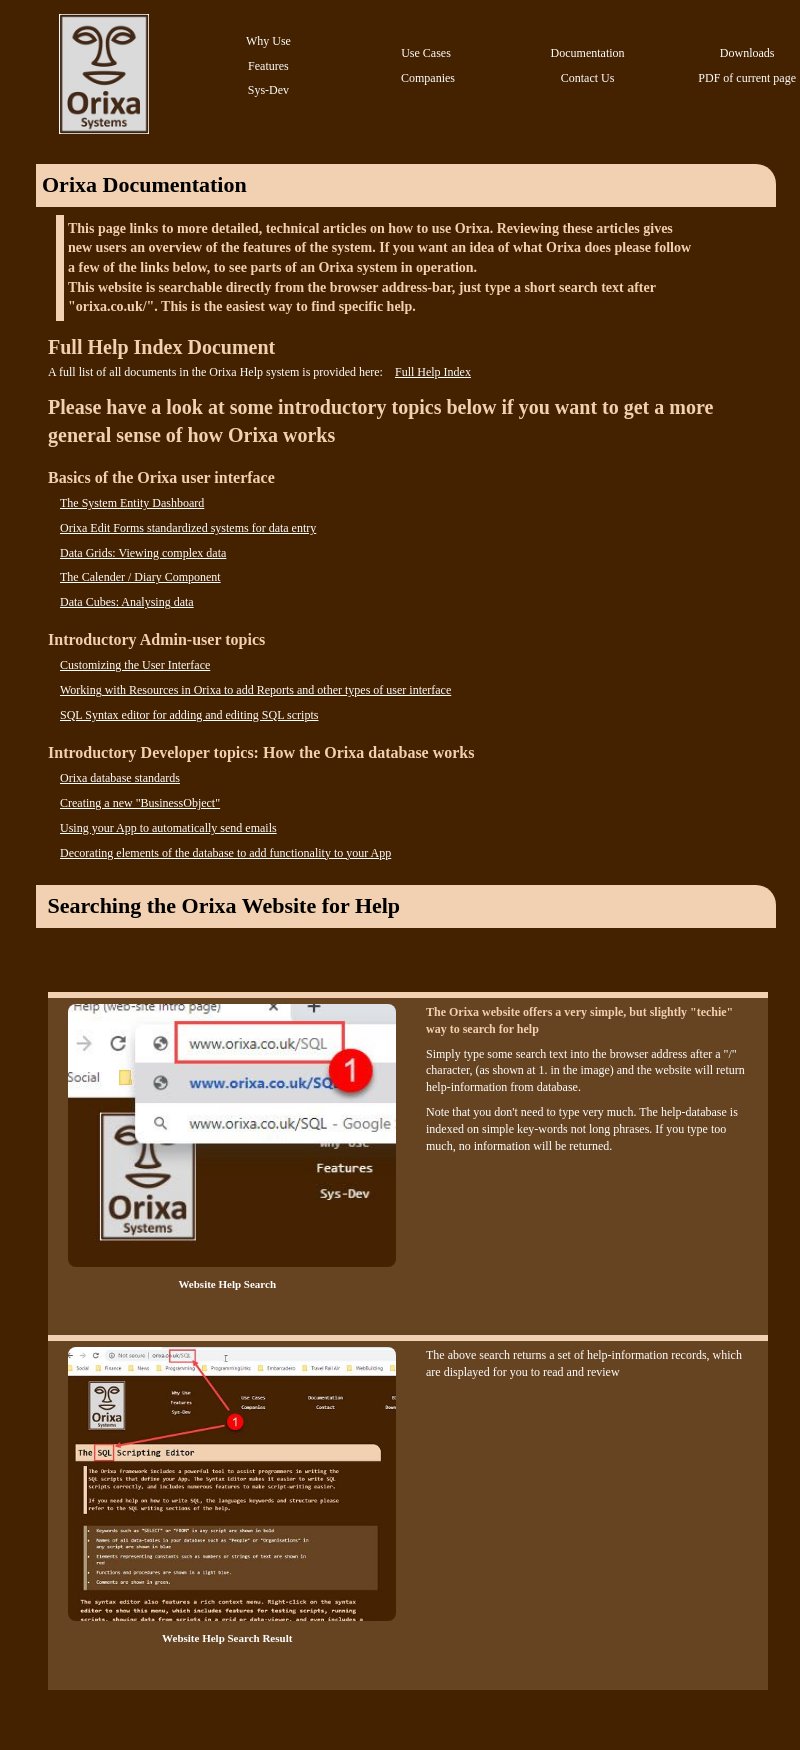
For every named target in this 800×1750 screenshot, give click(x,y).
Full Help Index (433, 372)
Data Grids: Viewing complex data (143, 553)
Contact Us (588, 78)
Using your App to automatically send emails (168, 828)
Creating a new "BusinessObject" (140, 803)
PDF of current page (747, 78)
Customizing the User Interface (135, 665)
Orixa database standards (120, 778)
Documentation (588, 53)
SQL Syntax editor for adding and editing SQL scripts (189, 715)
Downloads (747, 53)
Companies (428, 78)
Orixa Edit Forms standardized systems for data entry (188, 528)
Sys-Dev (268, 90)
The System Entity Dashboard (132, 503)
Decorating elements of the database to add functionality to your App (225, 853)
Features (268, 66)
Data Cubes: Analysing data (127, 602)
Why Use (268, 41)
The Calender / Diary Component (140, 577)
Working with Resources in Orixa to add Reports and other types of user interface (255, 690)
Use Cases (426, 53)
